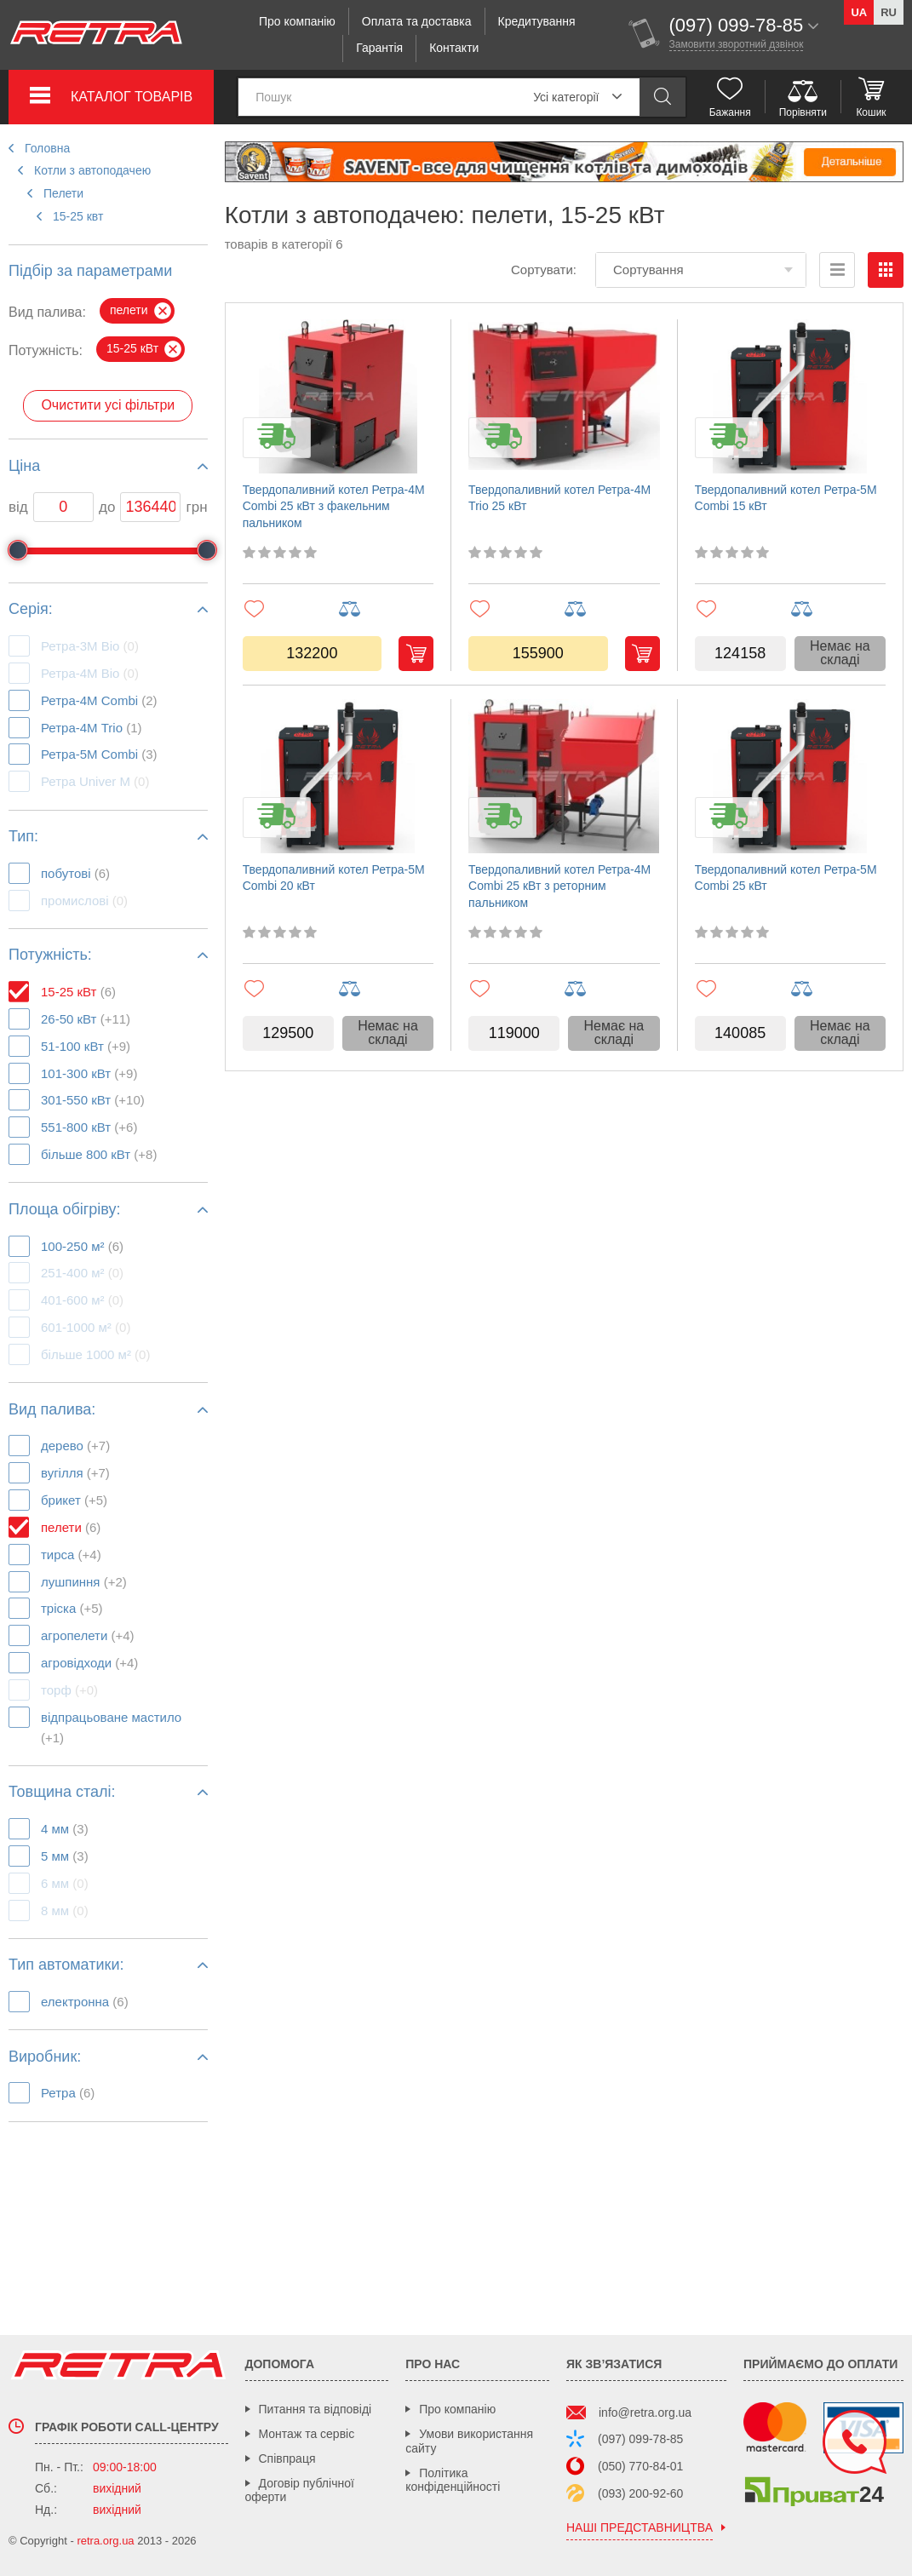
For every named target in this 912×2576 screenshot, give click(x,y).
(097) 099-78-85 (640, 2439)
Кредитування (537, 21)
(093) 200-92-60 (640, 2493)
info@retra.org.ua (645, 2412)
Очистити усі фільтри (108, 405)
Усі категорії (566, 97)
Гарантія (379, 48)
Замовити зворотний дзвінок (736, 44)
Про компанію (297, 21)
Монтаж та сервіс (307, 2434)
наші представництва (639, 2527)
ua (859, 12)
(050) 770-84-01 (640, 2466)
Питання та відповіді (315, 2409)
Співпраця (287, 2458)
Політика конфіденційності (452, 2480)
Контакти (454, 48)
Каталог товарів (131, 96)
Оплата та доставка (417, 21)
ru (888, 12)
